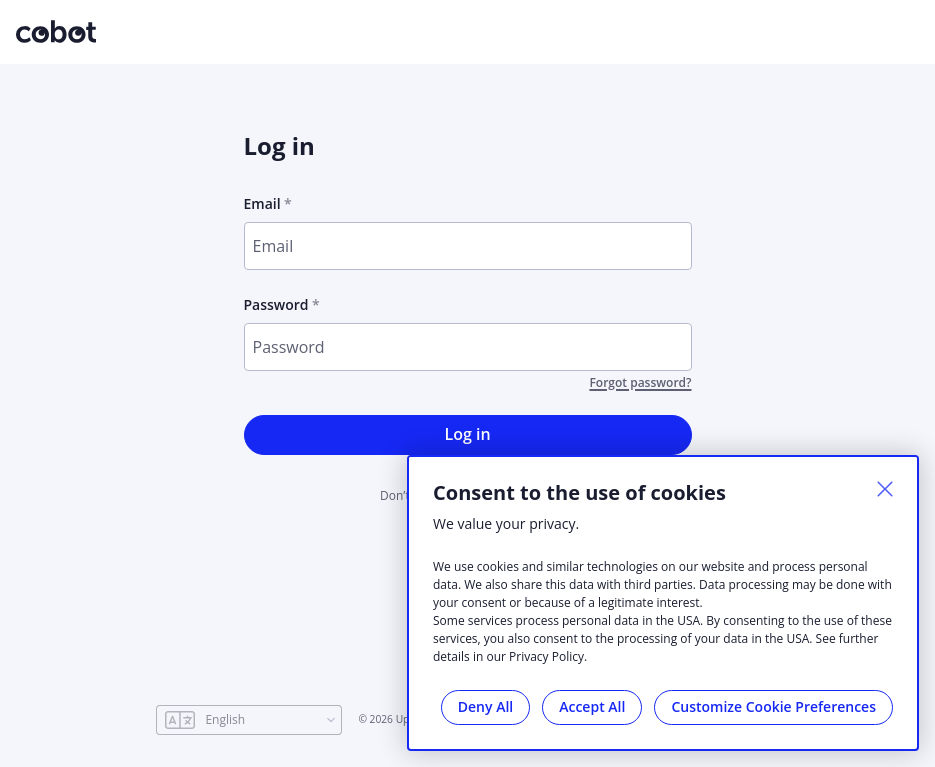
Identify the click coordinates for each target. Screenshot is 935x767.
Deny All (485, 706)
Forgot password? (640, 383)
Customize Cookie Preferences (773, 706)
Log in (467, 434)
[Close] (885, 489)
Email (262, 203)
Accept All (592, 706)
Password (276, 304)
